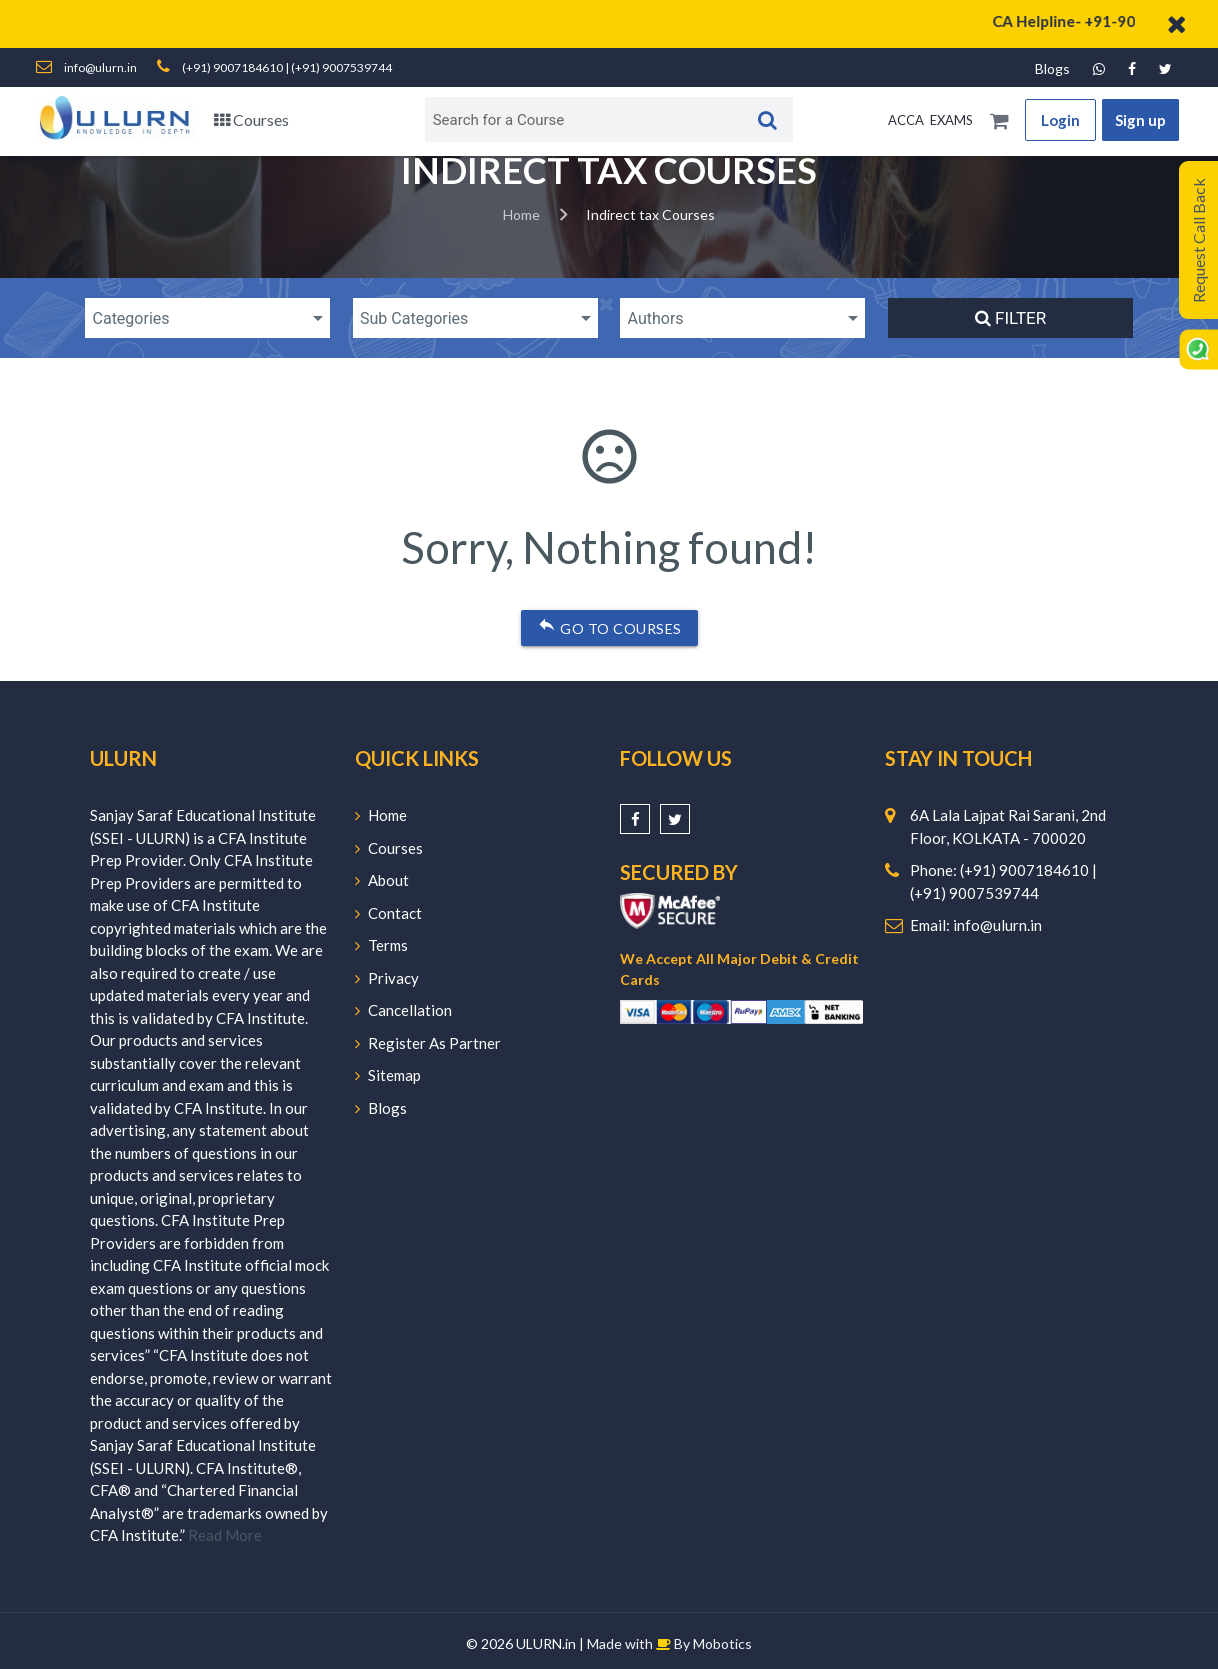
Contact (388, 913)
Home (521, 214)
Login (1060, 120)
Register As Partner (428, 1043)
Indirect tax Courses (650, 214)
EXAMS (951, 120)
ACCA (906, 120)
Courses (251, 119)
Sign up (1140, 120)
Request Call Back (1198, 240)
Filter (1010, 318)
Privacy (387, 978)
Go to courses (609, 624)
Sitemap (388, 1075)
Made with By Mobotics (669, 1643)
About (382, 880)
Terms (381, 945)
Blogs (1052, 68)
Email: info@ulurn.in (976, 925)
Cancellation (403, 1010)
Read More (225, 1535)
